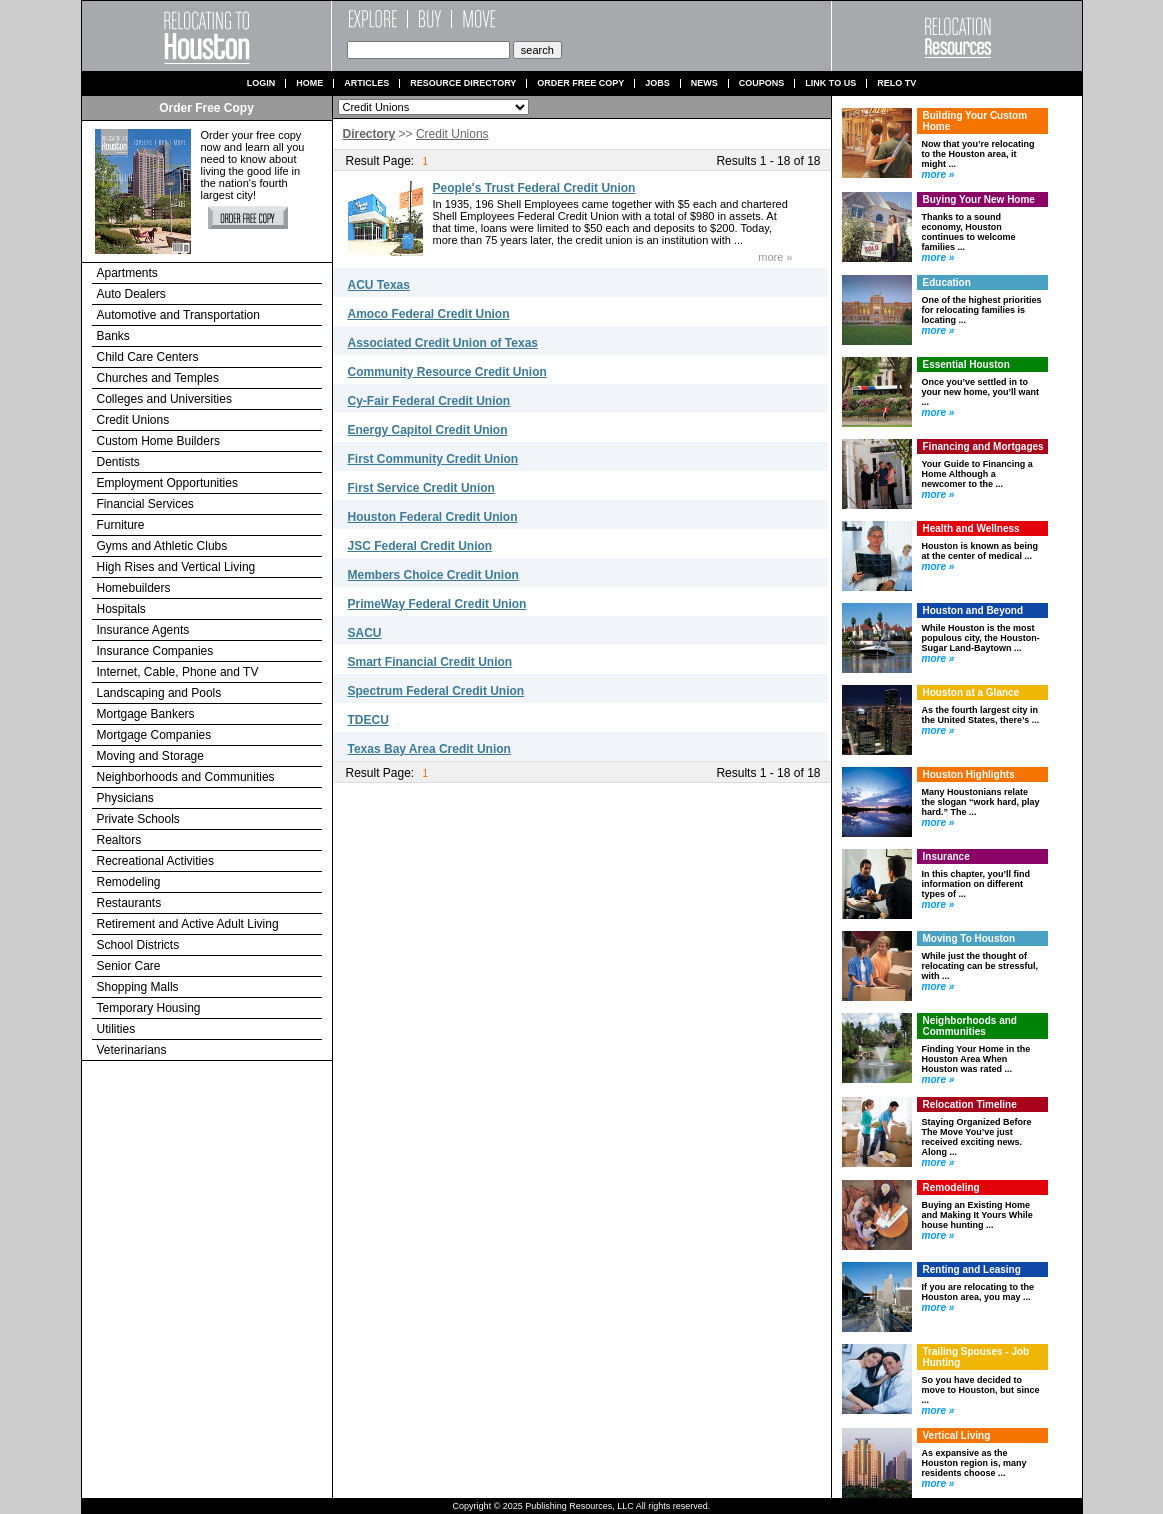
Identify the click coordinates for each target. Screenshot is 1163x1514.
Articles (366, 83)
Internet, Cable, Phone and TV (178, 672)
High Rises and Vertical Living (176, 567)
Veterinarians (132, 1050)
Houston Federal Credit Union (433, 517)
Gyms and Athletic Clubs (162, 546)
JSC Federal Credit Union (420, 546)
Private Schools (138, 819)
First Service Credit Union (421, 488)
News (704, 83)
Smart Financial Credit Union (430, 662)
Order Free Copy (580, 83)
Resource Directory (463, 83)
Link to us (830, 83)
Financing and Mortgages (983, 446)
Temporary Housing (149, 1008)
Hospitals (121, 609)
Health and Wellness (971, 528)
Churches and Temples (158, 378)
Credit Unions (133, 420)
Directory (369, 134)
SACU (365, 633)
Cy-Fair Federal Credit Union (429, 401)
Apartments (127, 273)
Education (947, 282)
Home (309, 83)
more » (775, 257)
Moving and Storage (150, 756)
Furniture (121, 525)
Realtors (119, 840)
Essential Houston (966, 364)
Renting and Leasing (972, 1269)
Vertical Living (957, 1435)
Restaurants (129, 903)
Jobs (657, 83)
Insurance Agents (143, 630)
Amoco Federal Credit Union (429, 314)
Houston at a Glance (971, 692)
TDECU (368, 720)
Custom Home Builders (158, 441)
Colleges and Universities (164, 399)
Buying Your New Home (979, 199)
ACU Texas (379, 285)
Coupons (762, 83)
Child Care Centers (148, 357)
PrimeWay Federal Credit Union (437, 604)
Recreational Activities (155, 861)
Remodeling (129, 882)
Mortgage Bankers (146, 714)
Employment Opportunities (167, 483)
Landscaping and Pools (159, 693)
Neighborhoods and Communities (186, 777)
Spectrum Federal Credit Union (436, 691)
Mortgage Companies (154, 735)
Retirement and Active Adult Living (188, 924)
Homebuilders (134, 588)
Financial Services (145, 504)
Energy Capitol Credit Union (428, 430)
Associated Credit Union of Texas (443, 343)
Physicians (125, 798)
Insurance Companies (155, 651)
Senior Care (129, 966)
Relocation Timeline (970, 1104)
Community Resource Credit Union (447, 372)
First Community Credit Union (433, 459)
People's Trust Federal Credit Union (534, 188)
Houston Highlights (969, 774)
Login (261, 83)
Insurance (946, 856)
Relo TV (896, 83)
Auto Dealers (131, 294)
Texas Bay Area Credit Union (429, 749)
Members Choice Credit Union (433, 575)
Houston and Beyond (973, 610)
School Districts (138, 945)
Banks (113, 336)
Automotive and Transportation (178, 315)
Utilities (116, 1029)
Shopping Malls (138, 987)
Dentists (118, 462)
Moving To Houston (969, 938)
